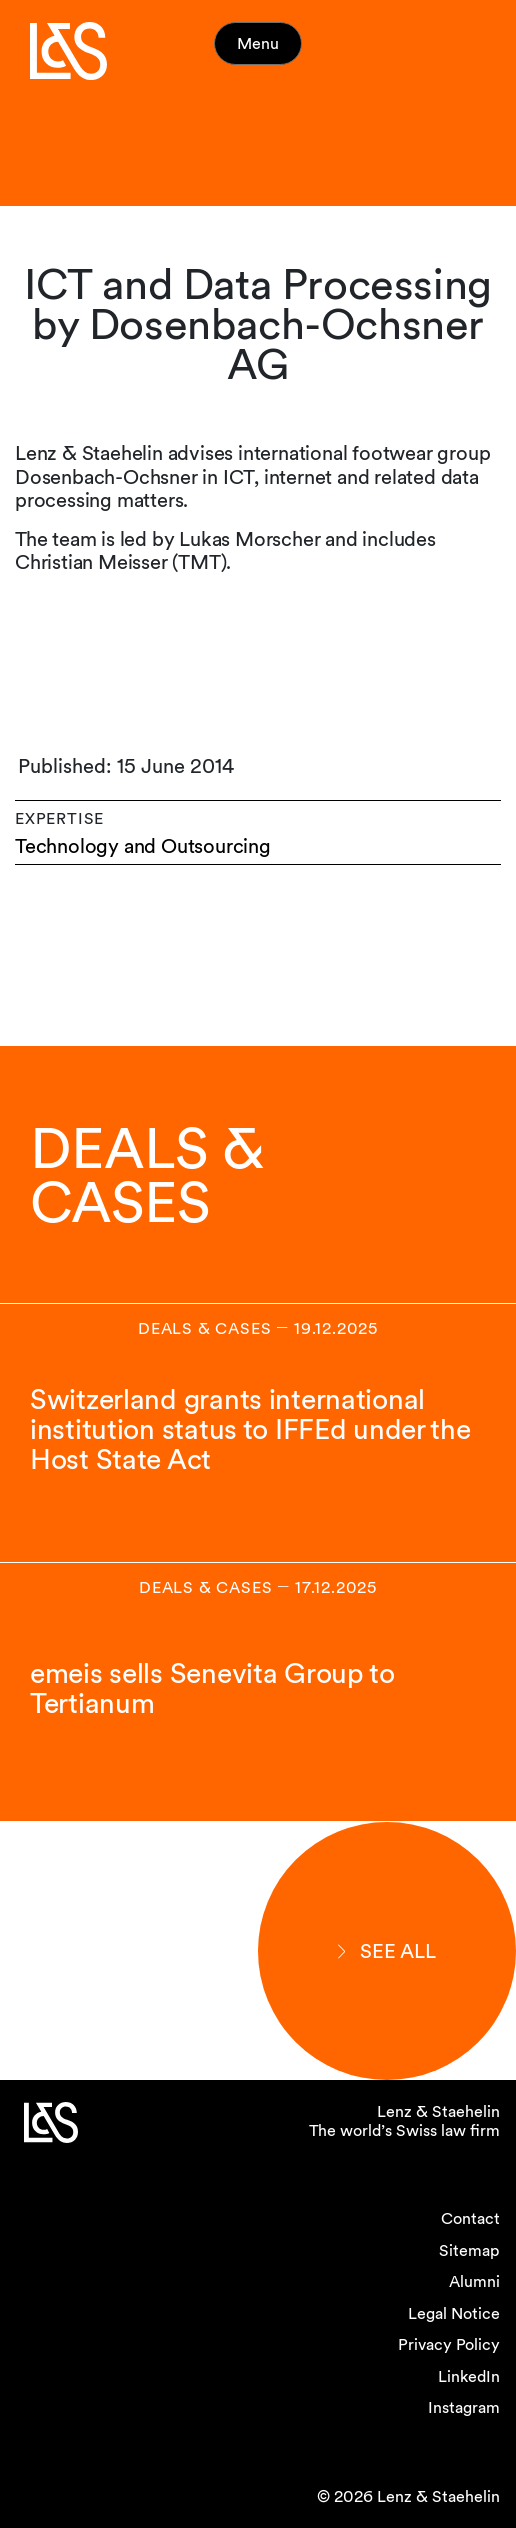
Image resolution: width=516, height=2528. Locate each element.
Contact (470, 2218)
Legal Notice (454, 2313)
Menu (258, 43)
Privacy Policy (449, 2344)
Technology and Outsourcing (143, 846)
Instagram (464, 2407)
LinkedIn (469, 2376)
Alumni (474, 2281)
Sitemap (469, 2250)
